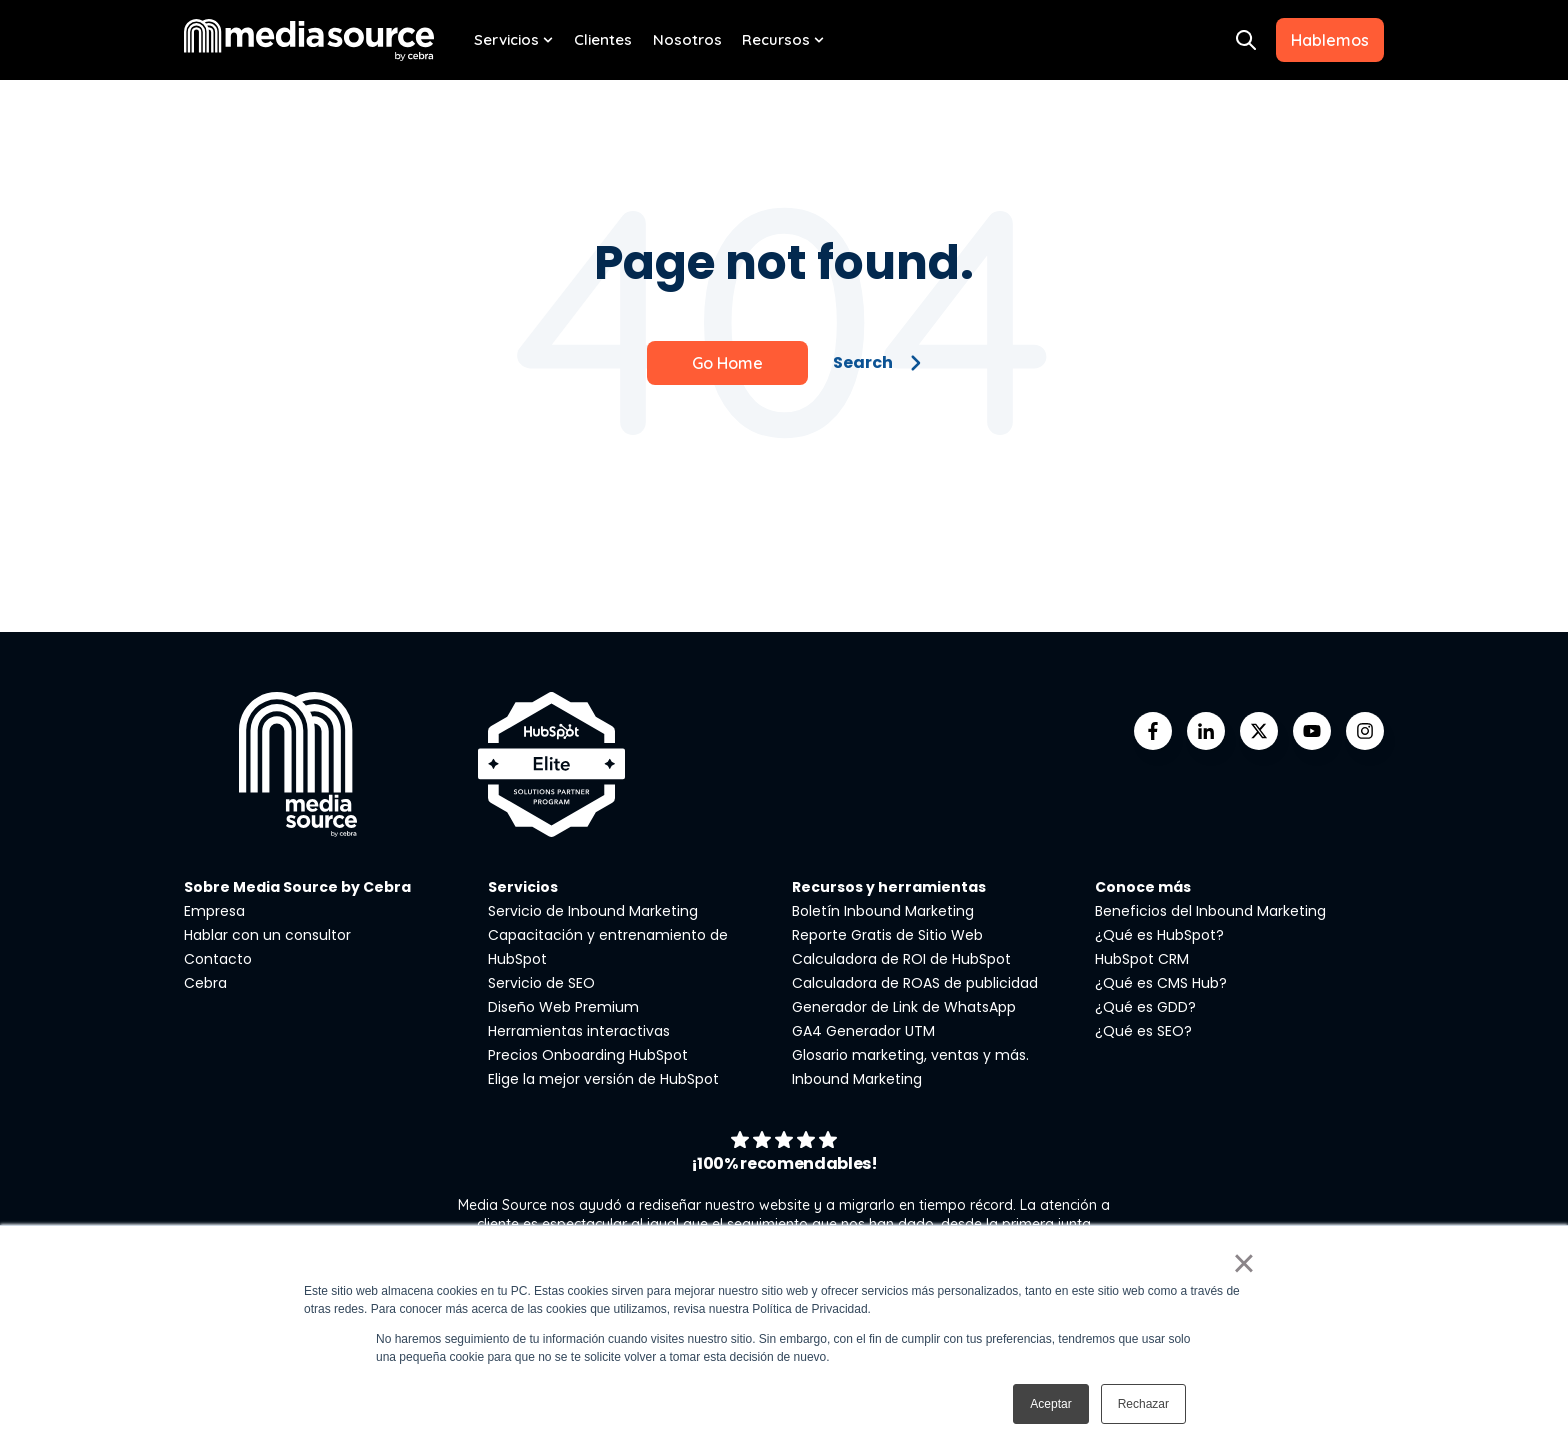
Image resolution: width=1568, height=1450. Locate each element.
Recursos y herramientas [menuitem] (889, 887)
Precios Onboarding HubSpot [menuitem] (588, 1055)
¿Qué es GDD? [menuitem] (1145, 1007)
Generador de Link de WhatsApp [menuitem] (904, 1007)
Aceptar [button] (1050, 1404)
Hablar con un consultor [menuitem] (267, 935)
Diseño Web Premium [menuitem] (563, 1007)
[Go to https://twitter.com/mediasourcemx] (1259, 731)
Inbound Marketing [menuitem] (857, 1079)
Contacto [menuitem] (218, 959)
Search (877, 362)
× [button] (1243, 1263)
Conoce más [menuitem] (1143, 887)
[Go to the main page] (309, 39)
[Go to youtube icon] (1312, 731)
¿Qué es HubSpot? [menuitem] (1159, 935)
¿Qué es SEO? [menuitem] (1143, 1031)
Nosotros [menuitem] (687, 39)
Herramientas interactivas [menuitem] (579, 1031)
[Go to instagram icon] (1365, 731)
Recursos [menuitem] (776, 39)
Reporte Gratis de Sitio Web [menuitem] (887, 935)
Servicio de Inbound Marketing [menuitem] (593, 911)
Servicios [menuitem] (506, 39)
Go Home (727, 363)
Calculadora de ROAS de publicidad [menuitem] (915, 983)
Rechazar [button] (1143, 1404)
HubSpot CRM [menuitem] (1142, 959)
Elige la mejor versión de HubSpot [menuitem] (603, 1079)
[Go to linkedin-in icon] (1206, 731)
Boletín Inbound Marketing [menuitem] (883, 911)
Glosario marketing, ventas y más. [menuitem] (910, 1055)
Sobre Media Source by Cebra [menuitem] (297, 887)
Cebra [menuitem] (205, 983)
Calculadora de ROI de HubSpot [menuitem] (901, 959)
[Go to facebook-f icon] (1153, 731)
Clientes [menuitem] (603, 39)
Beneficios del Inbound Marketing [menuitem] (1210, 911)
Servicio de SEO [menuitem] (541, 983)
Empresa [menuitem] (214, 911)
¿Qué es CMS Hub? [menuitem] (1161, 983)
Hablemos (1330, 40)
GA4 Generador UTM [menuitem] (863, 1031)
